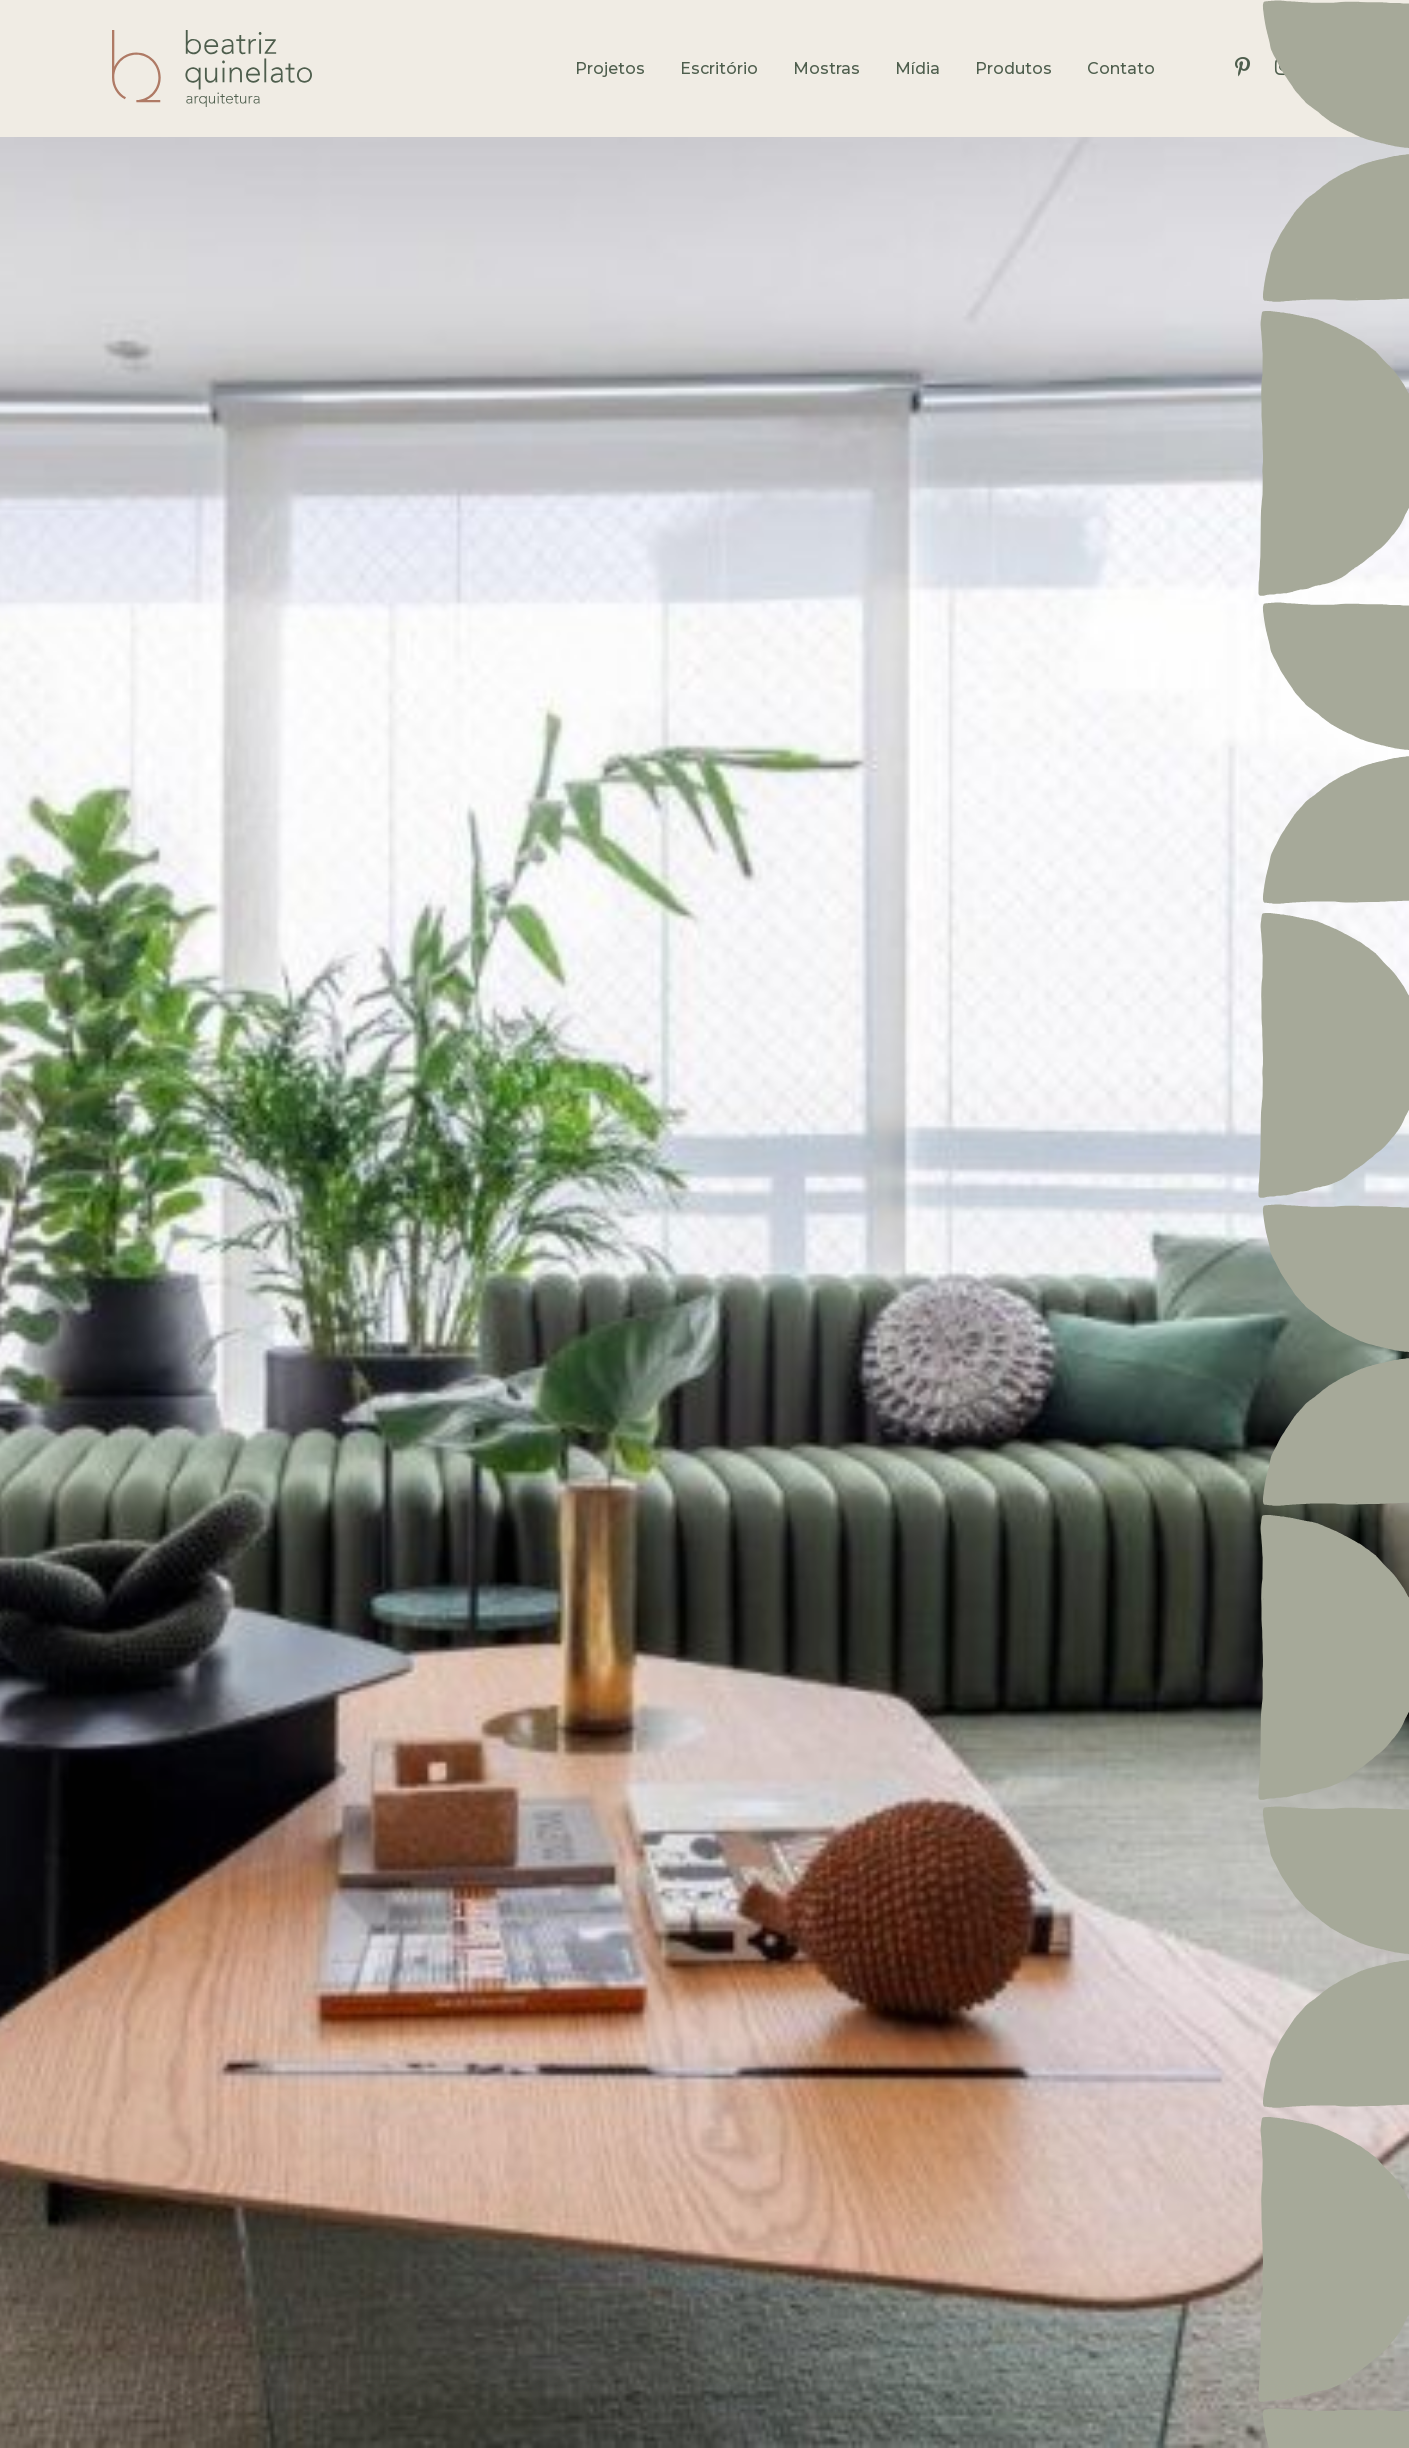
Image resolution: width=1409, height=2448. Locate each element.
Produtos (1013, 68)
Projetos (610, 68)
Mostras (826, 68)
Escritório (719, 68)
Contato (1121, 68)
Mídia (917, 68)
